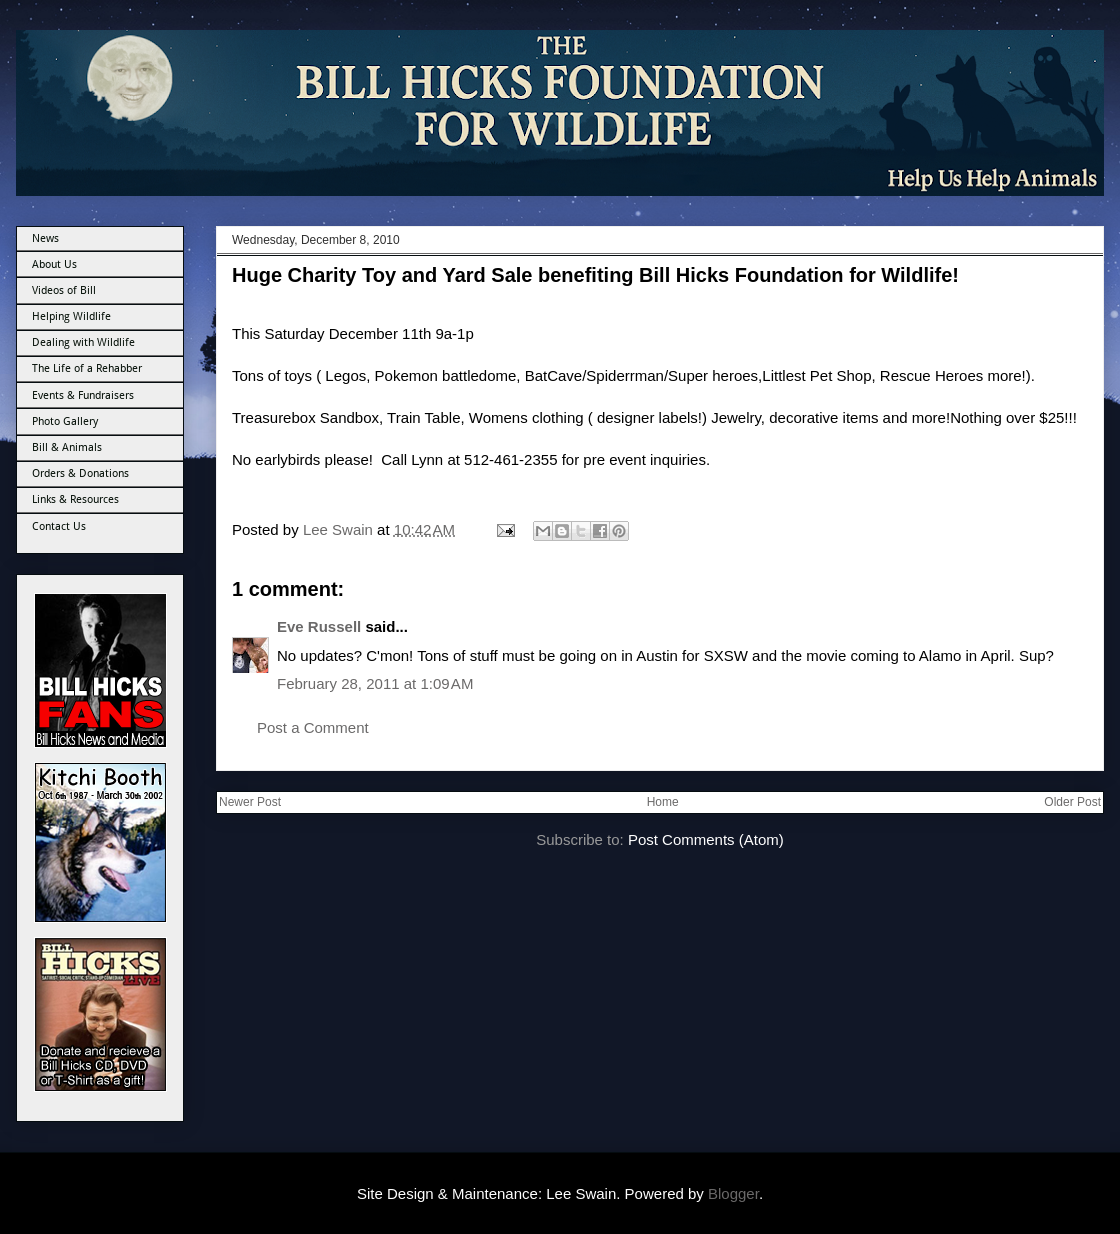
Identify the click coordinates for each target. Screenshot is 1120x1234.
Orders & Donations (80, 473)
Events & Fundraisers (83, 395)
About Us (54, 264)
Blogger (733, 1193)
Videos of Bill (64, 290)
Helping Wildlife (71, 316)
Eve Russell (319, 626)
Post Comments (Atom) (706, 839)
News (45, 238)
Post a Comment (313, 727)
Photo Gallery (65, 421)
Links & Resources (75, 499)
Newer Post (250, 802)
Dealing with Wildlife (83, 342)
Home (663, 802)
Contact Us (59, 526)
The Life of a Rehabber (87, 368)
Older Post (1072, 802)
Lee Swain (340, 529)
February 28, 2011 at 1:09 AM (375, 683)
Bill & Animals (67, 447)
